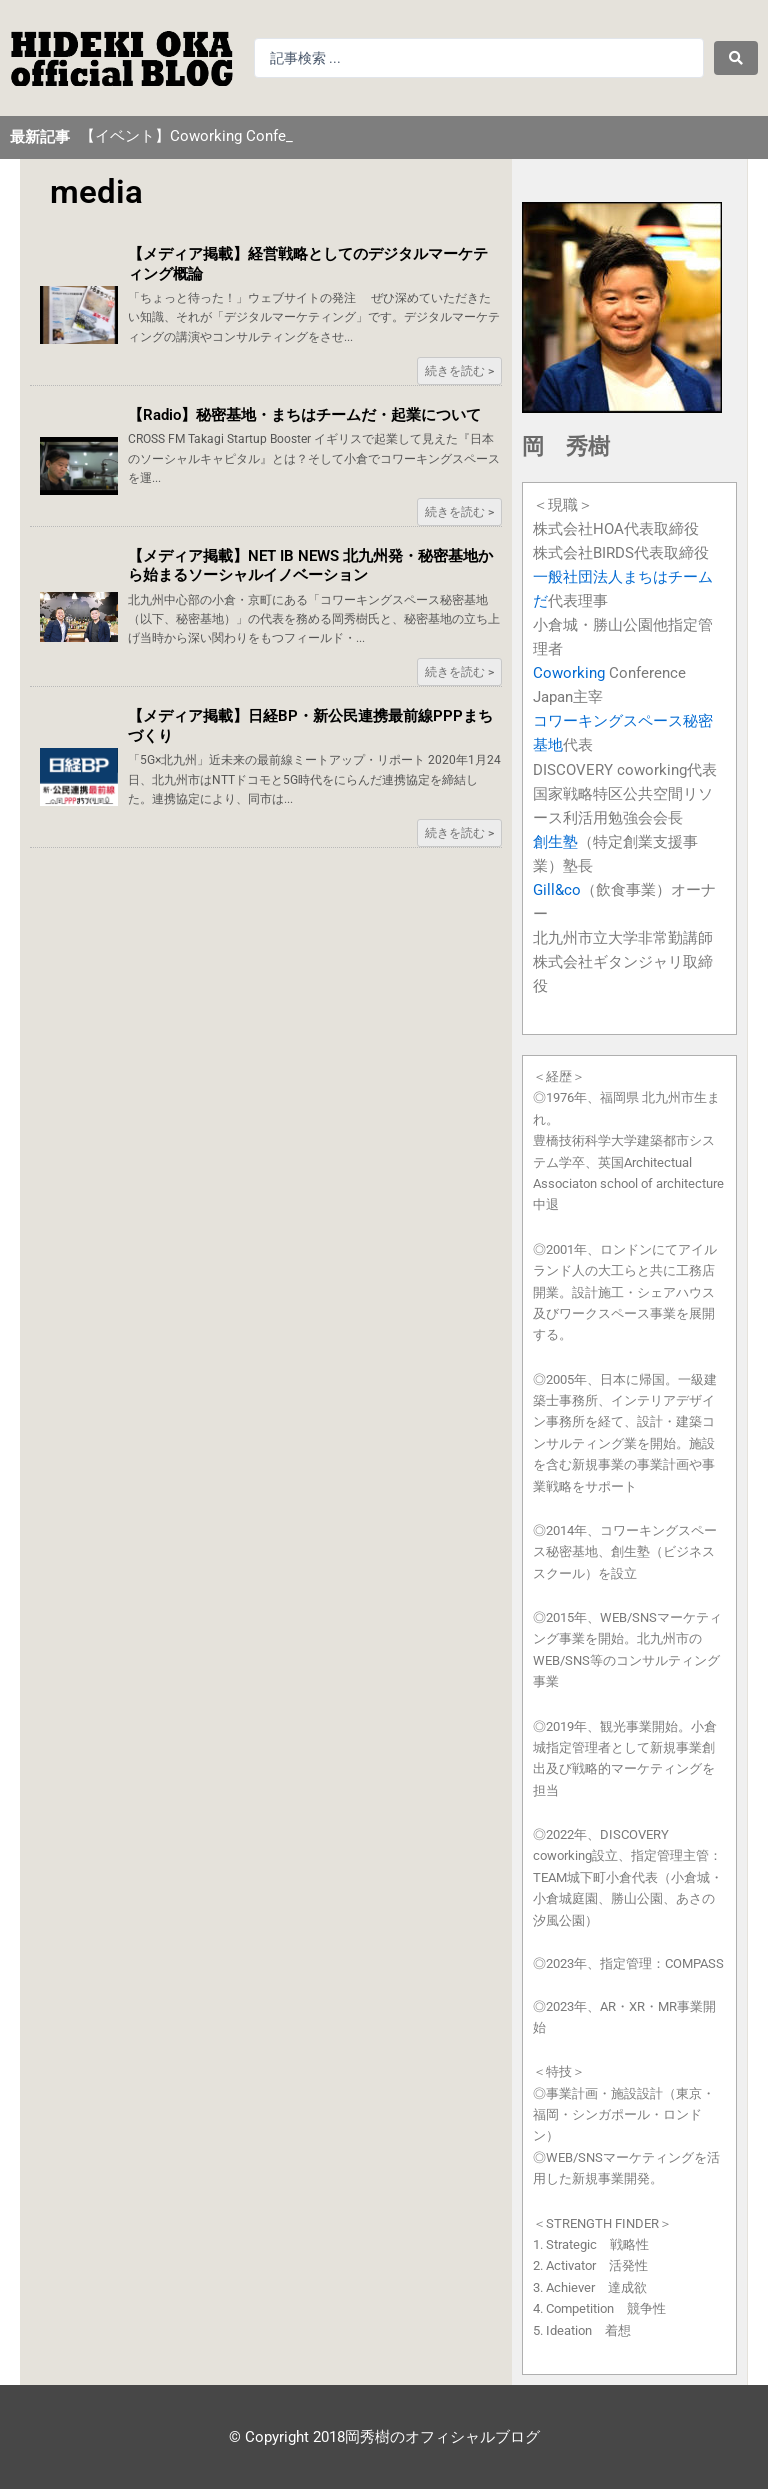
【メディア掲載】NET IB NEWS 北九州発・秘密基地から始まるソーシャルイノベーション (310, 566)
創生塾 (555, 842)
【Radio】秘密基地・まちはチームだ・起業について (304, 415)
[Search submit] (736, 58)
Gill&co (557, 890)
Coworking (569, 673)
